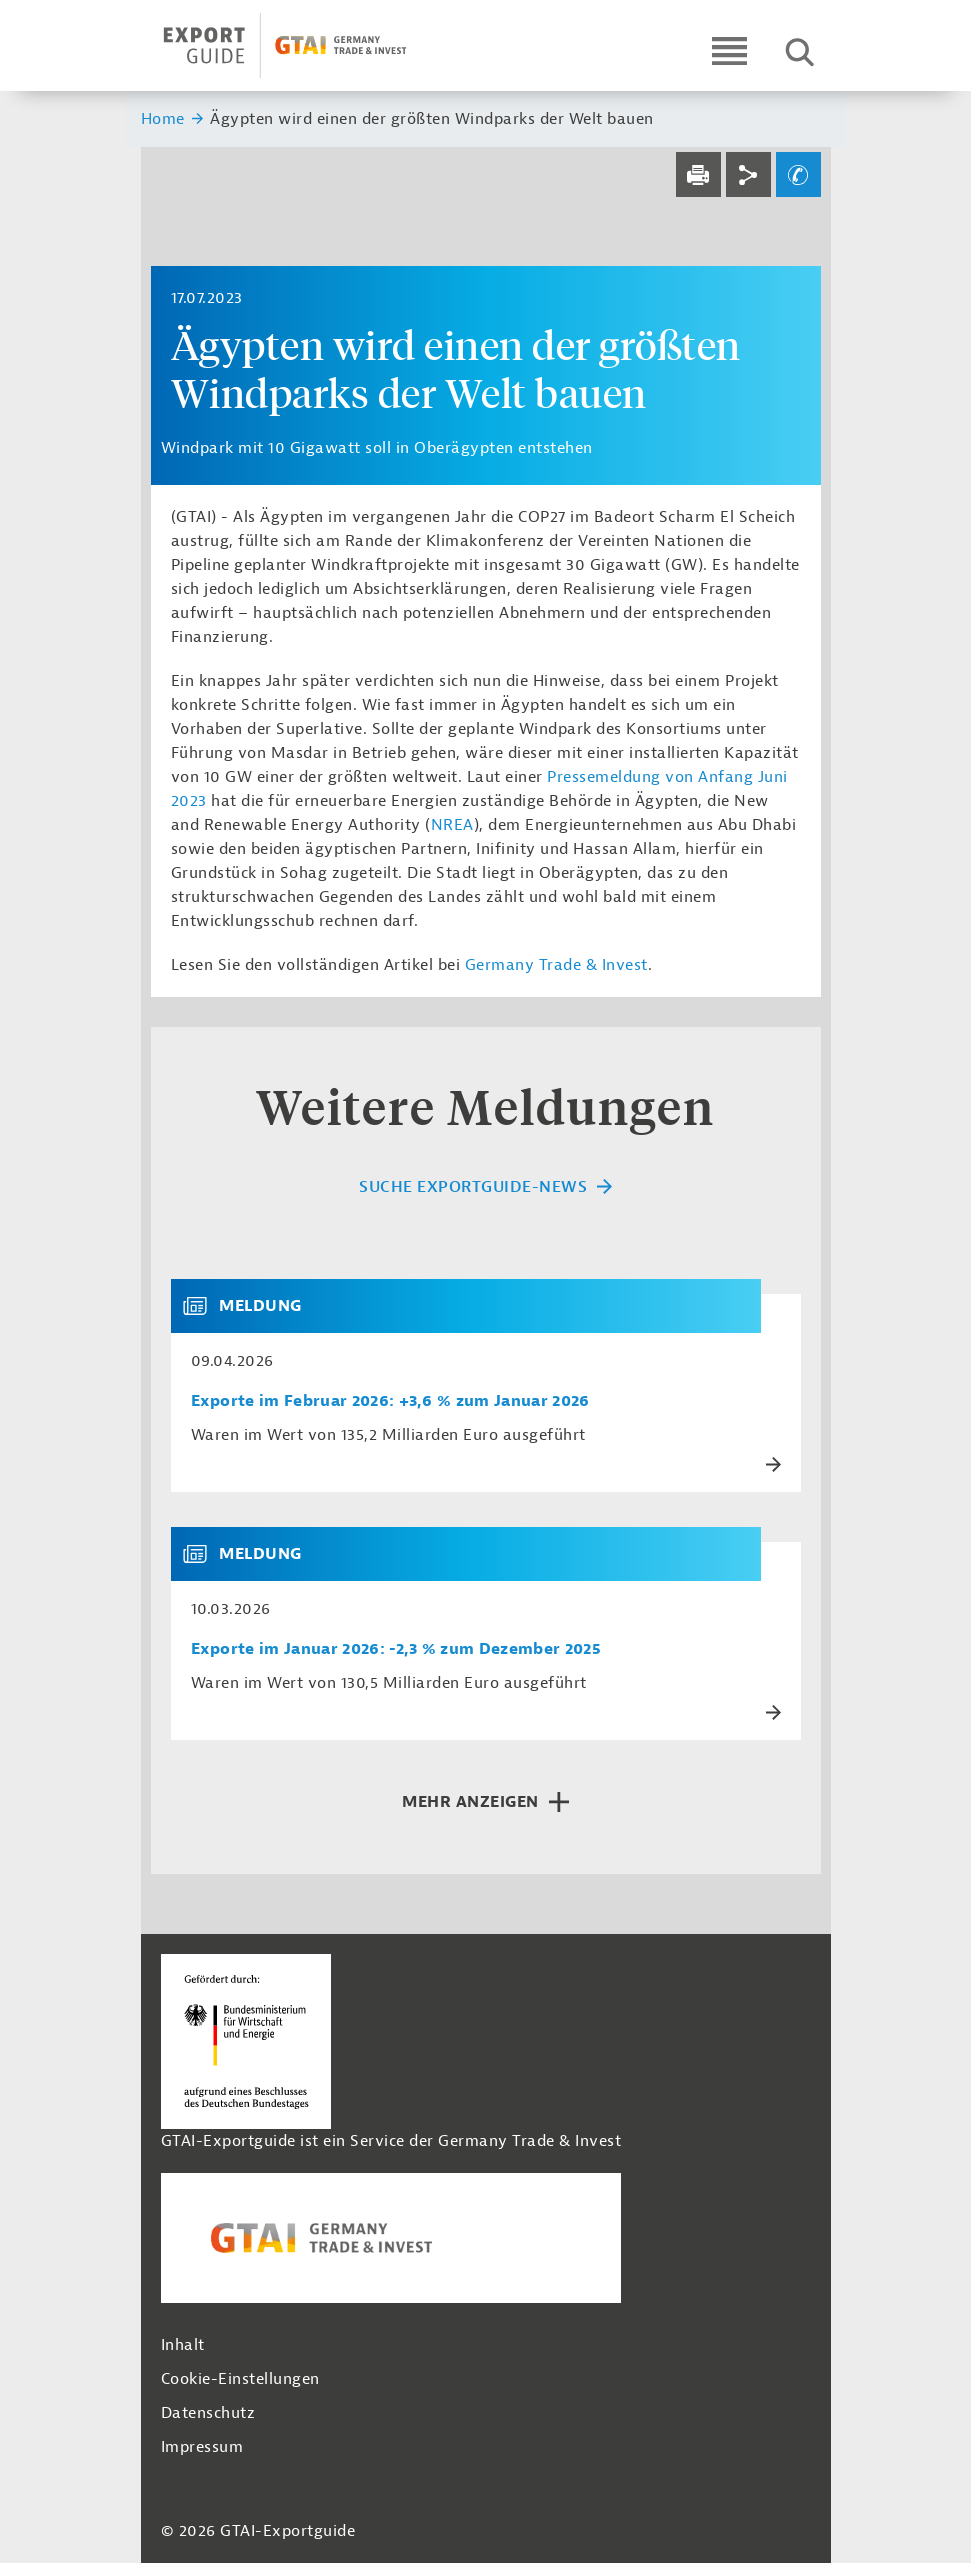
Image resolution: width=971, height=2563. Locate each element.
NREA (452, 825)
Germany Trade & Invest (556, 965)
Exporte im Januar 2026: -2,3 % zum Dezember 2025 (396, 1649)
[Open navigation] (729, 50)
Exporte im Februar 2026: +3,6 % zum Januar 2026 (390, 1401)
